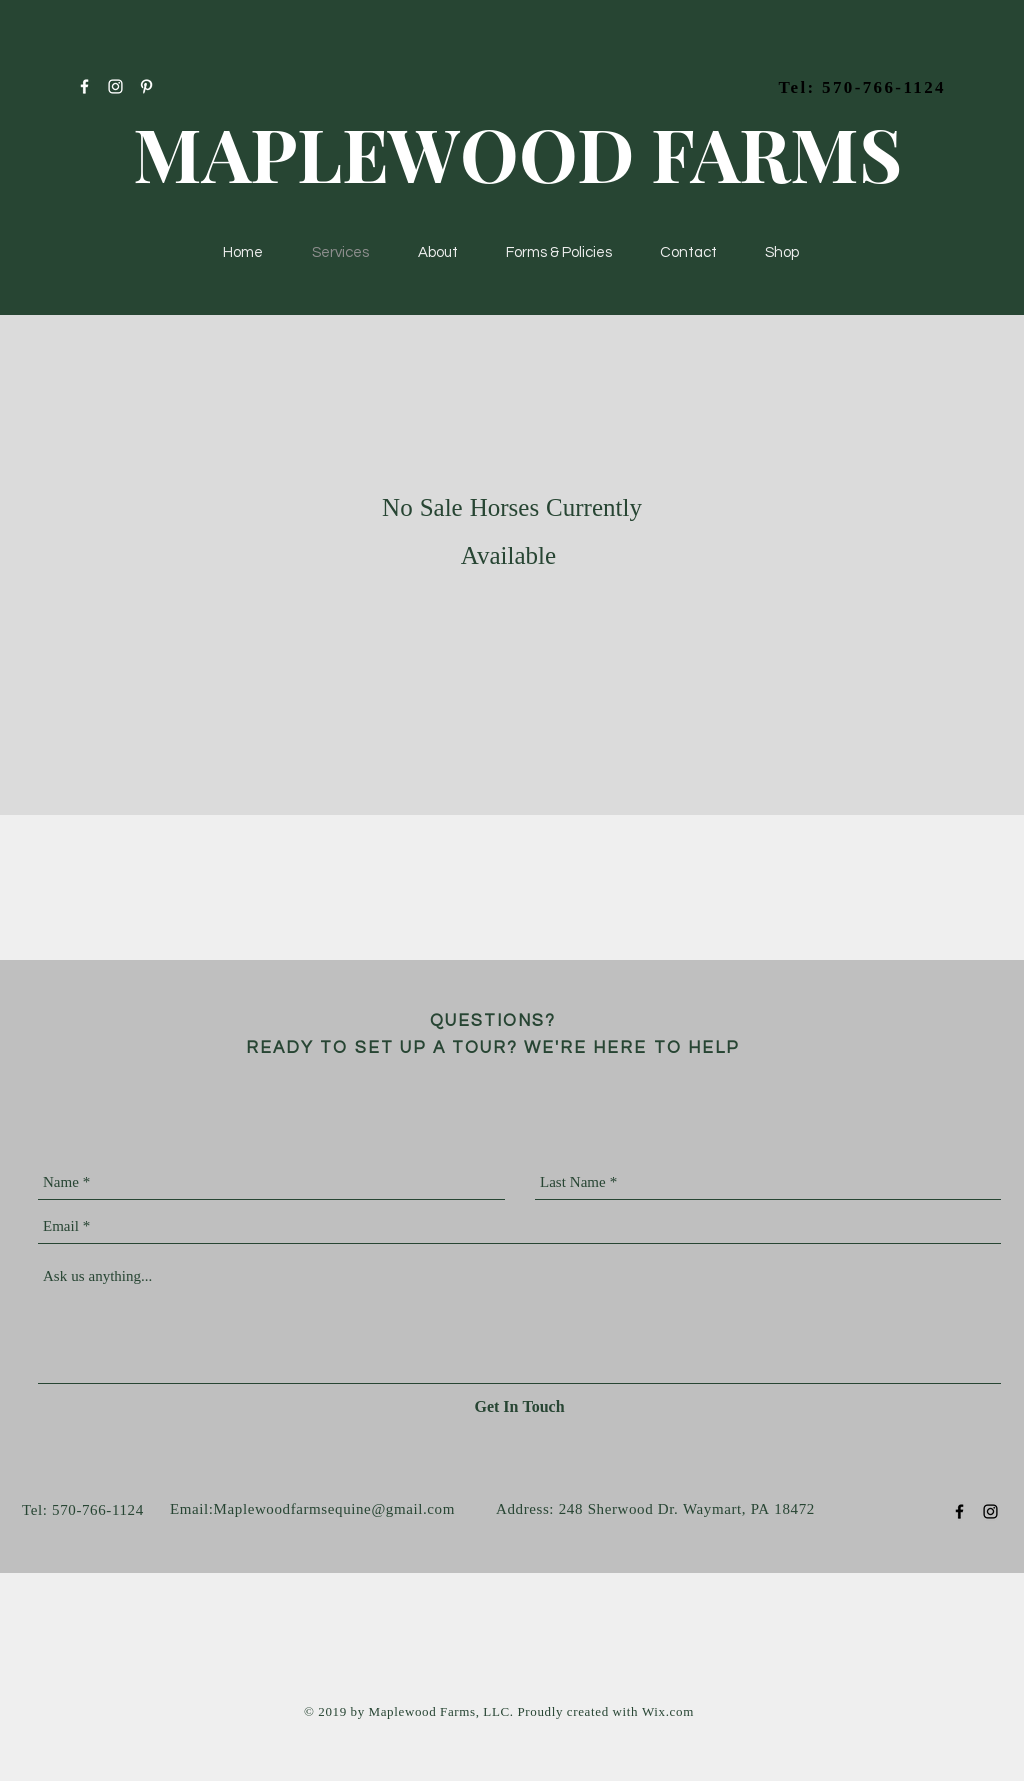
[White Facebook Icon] (84, 86)
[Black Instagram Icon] (990, 1511)
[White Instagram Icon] (115, 86)
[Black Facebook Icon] (959, 1511)
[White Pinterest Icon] (146, 86)
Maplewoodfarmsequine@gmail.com (334, 1510)
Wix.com (668, 1712)
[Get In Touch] (519, 1408)
